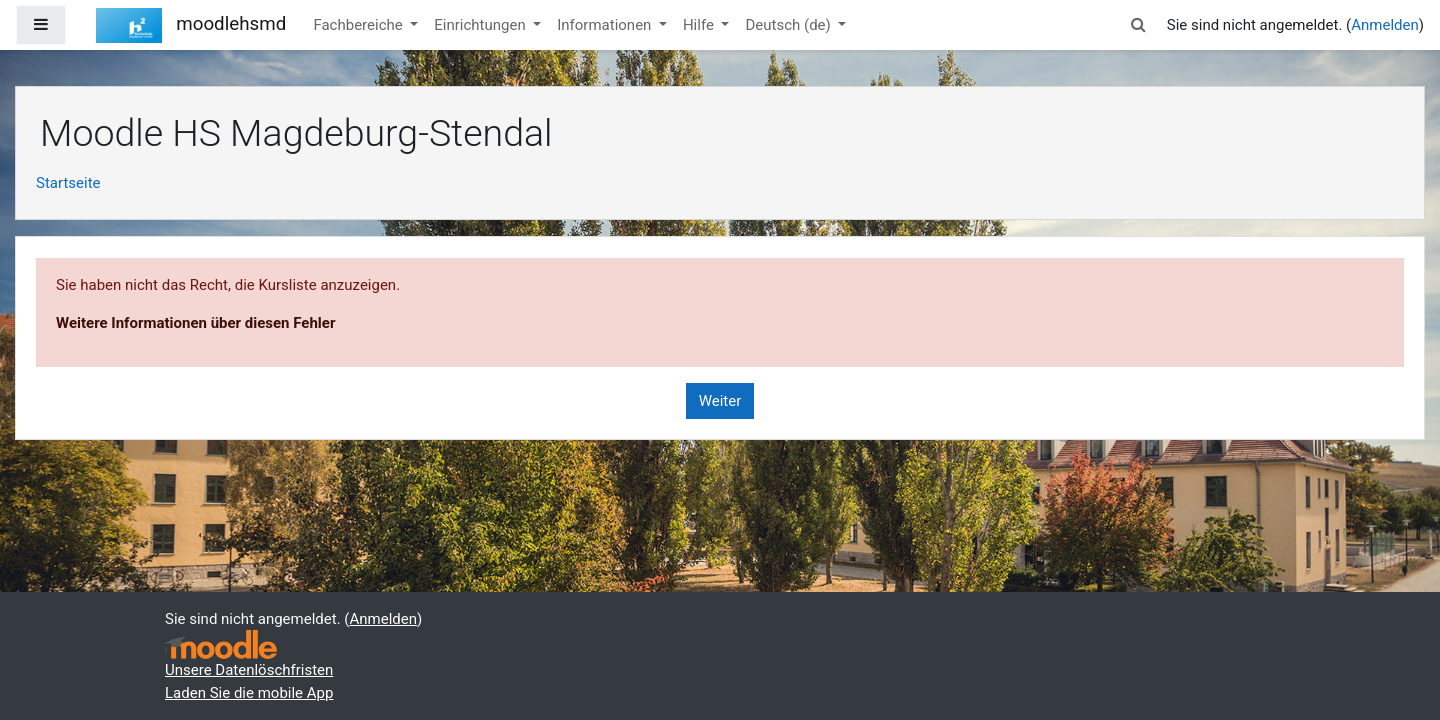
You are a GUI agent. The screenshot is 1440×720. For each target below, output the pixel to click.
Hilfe (700, 25)
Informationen (606, 25)
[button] (1139, 25)
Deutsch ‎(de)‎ (789, 25)
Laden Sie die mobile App (249, 693)
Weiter (720, 401)
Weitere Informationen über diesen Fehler (195, 323)
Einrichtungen (481, 25)
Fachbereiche (359, 25)
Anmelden (1385, 25)
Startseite (68, 183)
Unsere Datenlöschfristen (249, 670)
